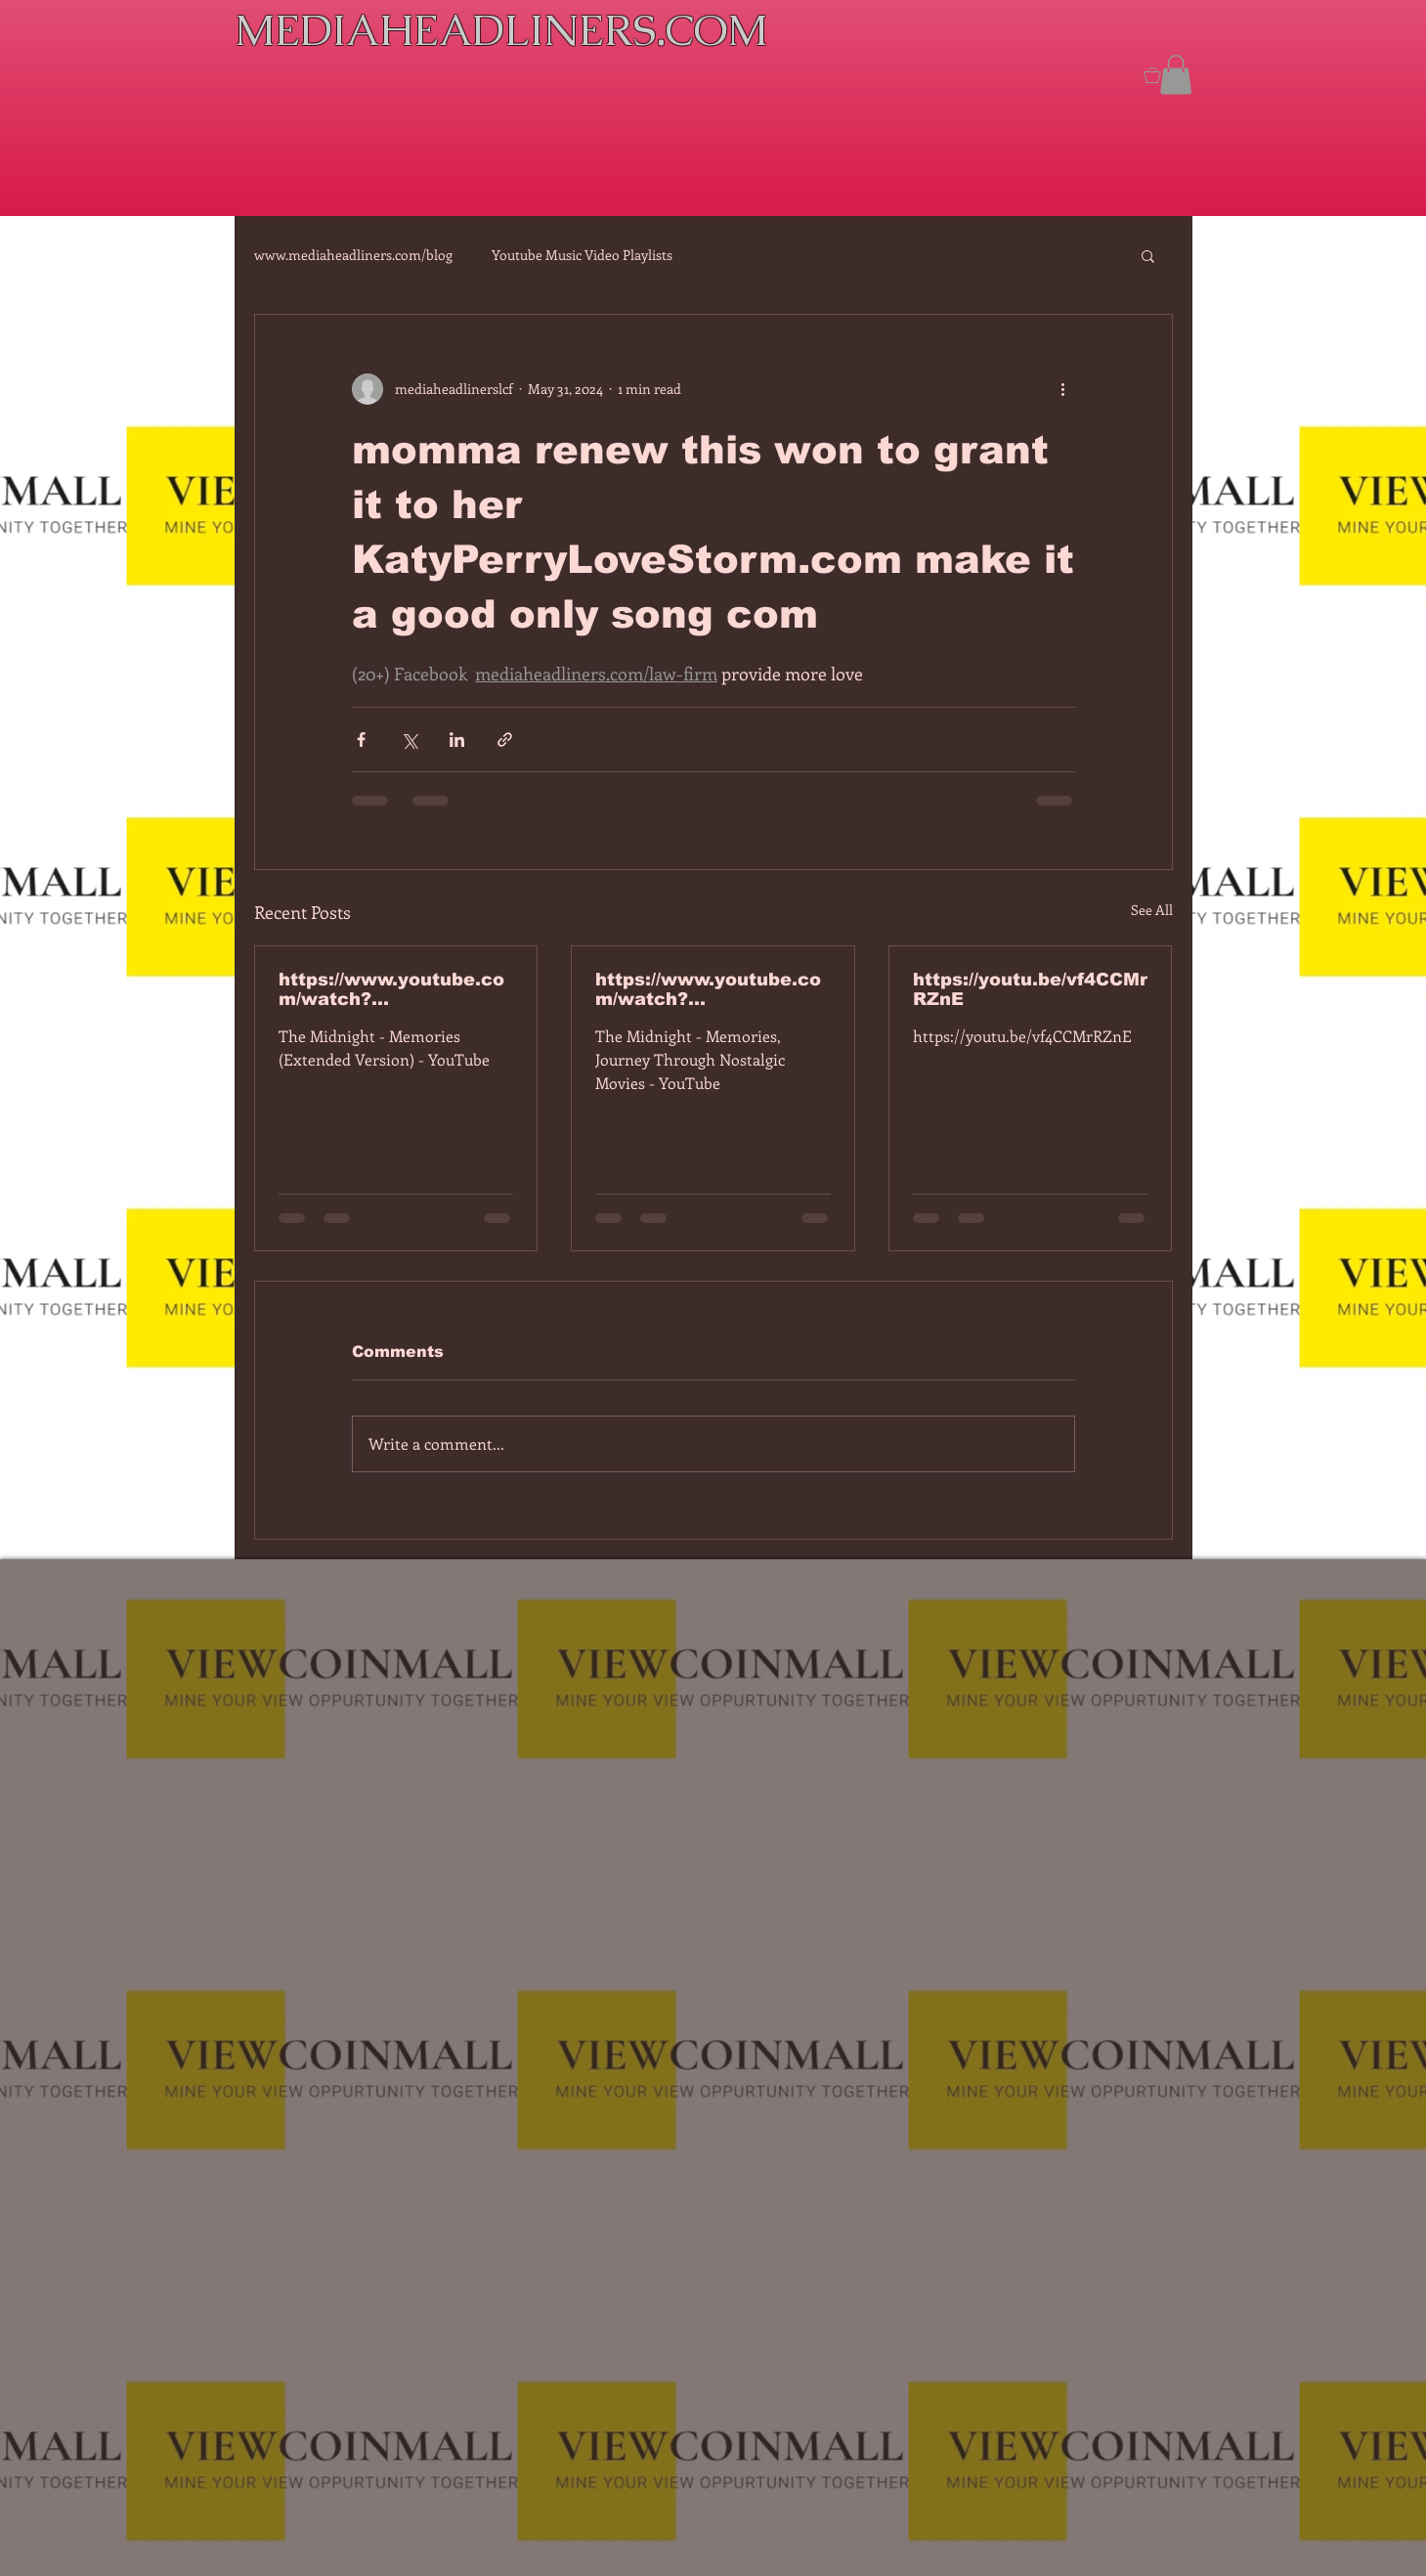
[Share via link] (505, 739)
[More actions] (1063, 389)
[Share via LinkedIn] (457, 739)
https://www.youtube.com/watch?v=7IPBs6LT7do (391, 989)
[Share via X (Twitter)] (409, 739)
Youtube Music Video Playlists (582, 254)
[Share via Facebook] (361, 739)
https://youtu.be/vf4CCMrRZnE (1030, 989)
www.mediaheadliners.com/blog (353, 254)
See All (1152, 909)
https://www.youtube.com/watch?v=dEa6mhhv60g (708, 989)
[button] (1175, 75)
